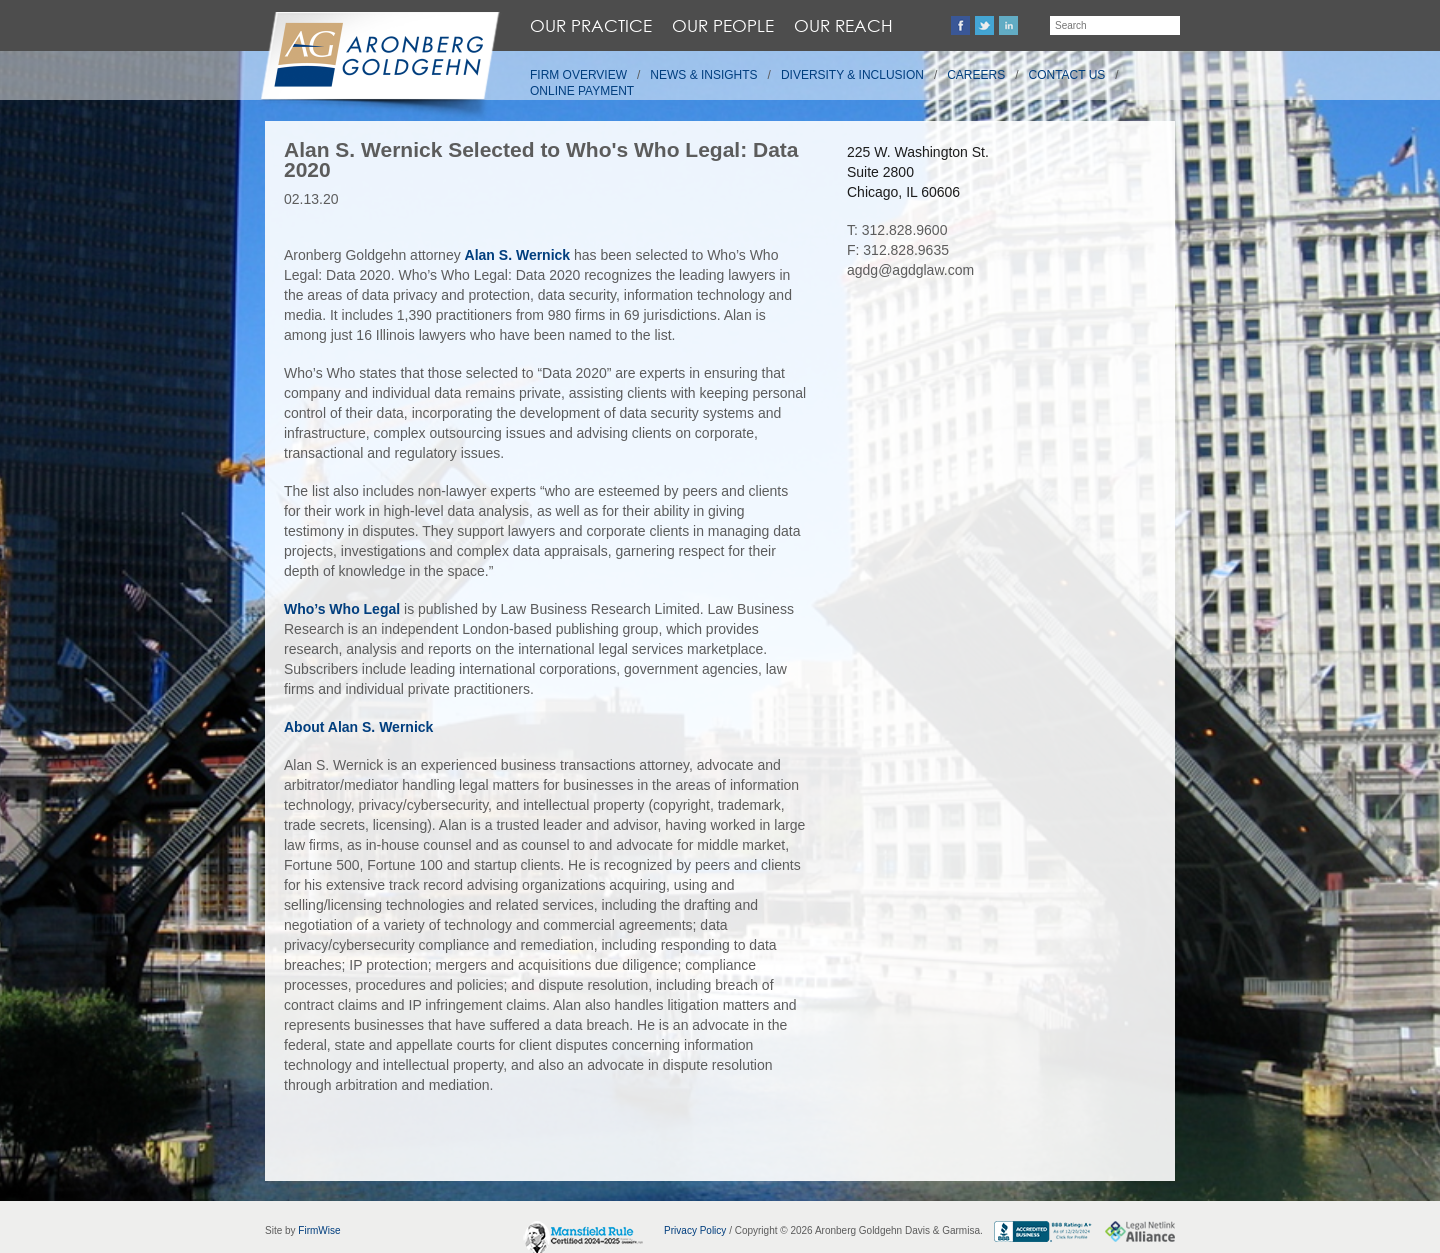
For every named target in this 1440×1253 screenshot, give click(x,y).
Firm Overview (578, 75)
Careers (976, 75)
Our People (723, 25)
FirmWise (319, 1230)
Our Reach (843, 25)
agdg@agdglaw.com (910, 270)
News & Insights (703, 75)
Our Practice (591, 25)
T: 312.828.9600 (897, 230)
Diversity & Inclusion (852, 75)
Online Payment (582, 91)
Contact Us (1067, 75)
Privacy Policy (695, 1230)
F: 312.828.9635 (898, 250)
